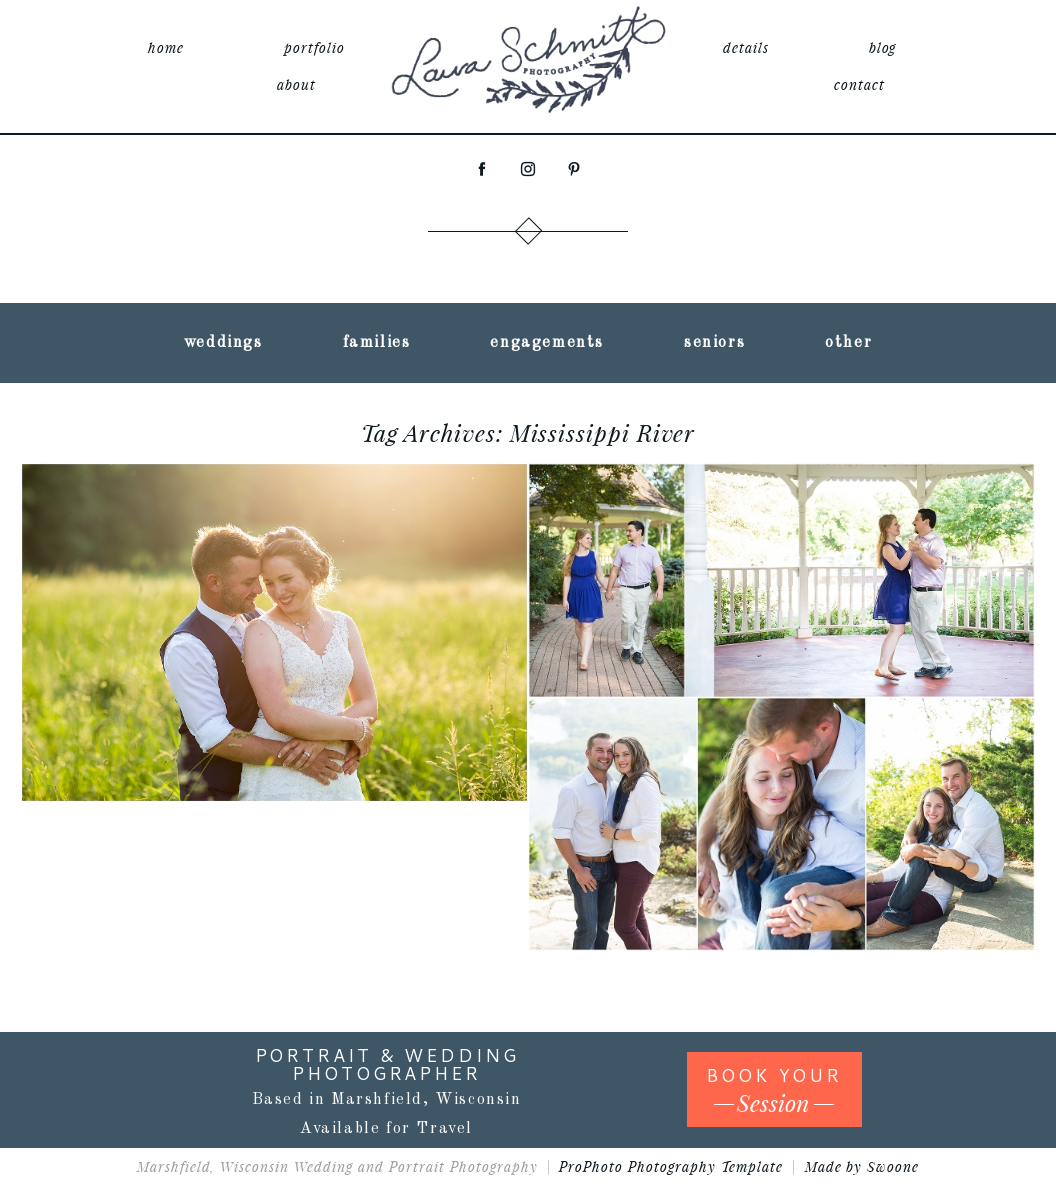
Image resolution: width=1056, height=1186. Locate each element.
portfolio (314, 47)
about (296, 84)
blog (883, 47)
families (377, 343)
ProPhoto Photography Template (670, 1166)
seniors (714, 343)
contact (859, 84)
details (746, 47)
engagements (547, 343)
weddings (223, 343)
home (166, 47)
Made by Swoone (862, 1166)
